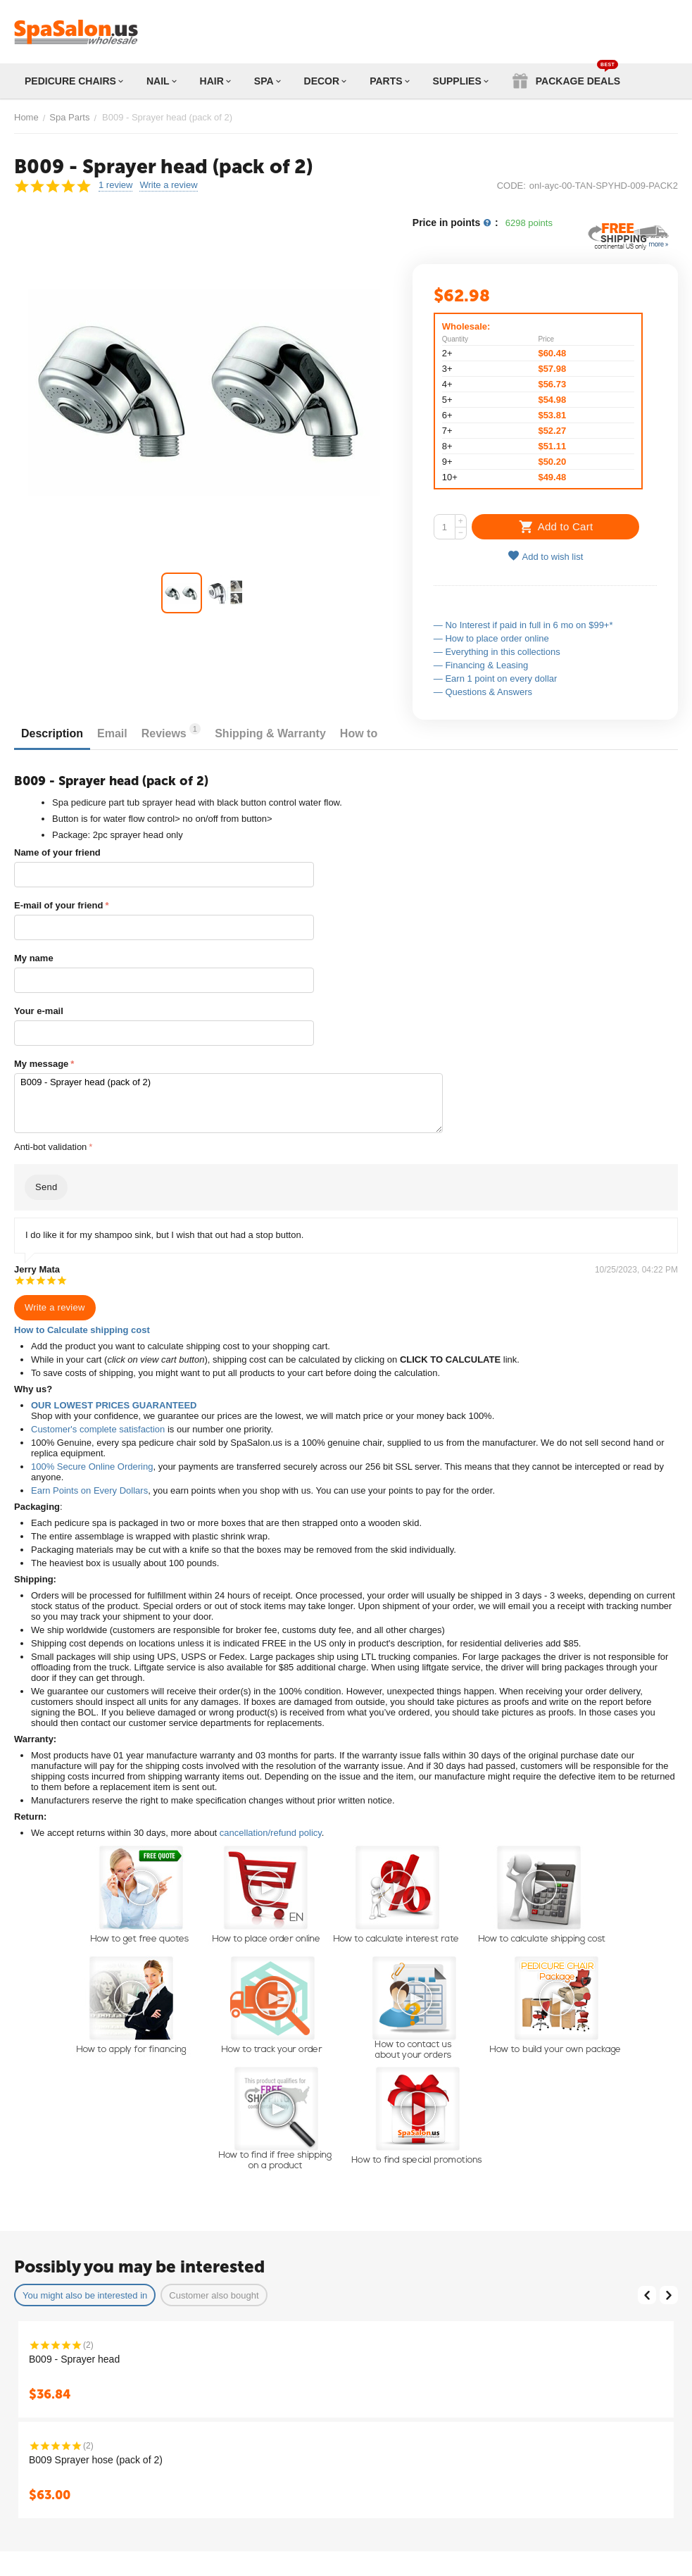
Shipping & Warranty (270, 733)
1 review (115, 185)
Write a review (168, 185)
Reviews (171, 731)
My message (41, 1063)
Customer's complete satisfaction (98, 1429)
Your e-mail (38, 1011)
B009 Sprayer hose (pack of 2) (96, 2459)
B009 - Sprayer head (74, 2359)
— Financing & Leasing (481, 665)
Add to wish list (546, 556)
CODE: (511, 185)
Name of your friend (57, 852)
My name (34, 958)
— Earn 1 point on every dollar (496, 678)
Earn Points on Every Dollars (89, 1490)
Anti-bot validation (50, 1147)
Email (112, 733)
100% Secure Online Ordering (92, 1466)
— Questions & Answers (483, 692)
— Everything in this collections (497, 651)
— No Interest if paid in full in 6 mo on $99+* (523, 625)
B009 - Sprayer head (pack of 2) (228, 1103)
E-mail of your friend (58, 905)
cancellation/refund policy (271, 1832)
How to (358, 733)
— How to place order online (491, 638)
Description (52, 733)
